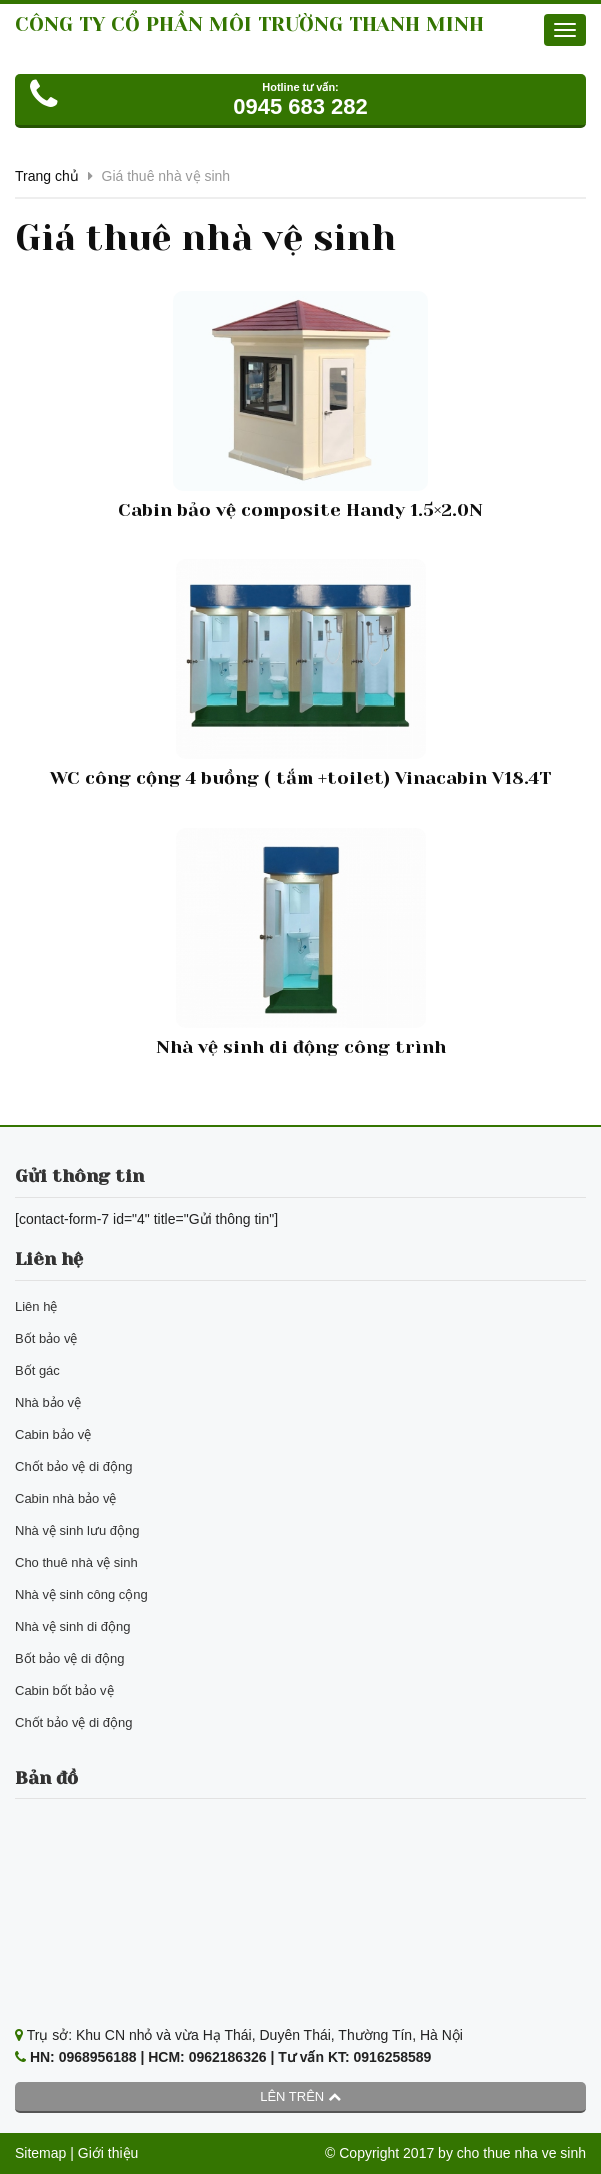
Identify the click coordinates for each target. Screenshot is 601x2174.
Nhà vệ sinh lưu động (77, 1530)
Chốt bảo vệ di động (73, 1466)
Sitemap (40, 2153)
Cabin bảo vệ (53, 1434)
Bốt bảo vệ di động (70, 1658)
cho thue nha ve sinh (521, 2153)
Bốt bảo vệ (46, 1338)
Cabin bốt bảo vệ (64, 1690)
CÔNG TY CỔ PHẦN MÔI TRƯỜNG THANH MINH (249, 24)
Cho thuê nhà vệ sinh (76, 1562)
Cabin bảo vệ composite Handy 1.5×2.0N (300, 510)
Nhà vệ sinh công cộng (81, 1594)
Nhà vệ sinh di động (72, 1626)
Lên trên (300, 2096)
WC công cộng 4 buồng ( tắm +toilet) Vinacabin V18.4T (300, 778)
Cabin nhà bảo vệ (65, 1498)
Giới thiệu (108, 2153)
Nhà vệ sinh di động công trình (301, 1047)
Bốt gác (37, 1370)
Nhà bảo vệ (48, 1402)
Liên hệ (36, 1306)
